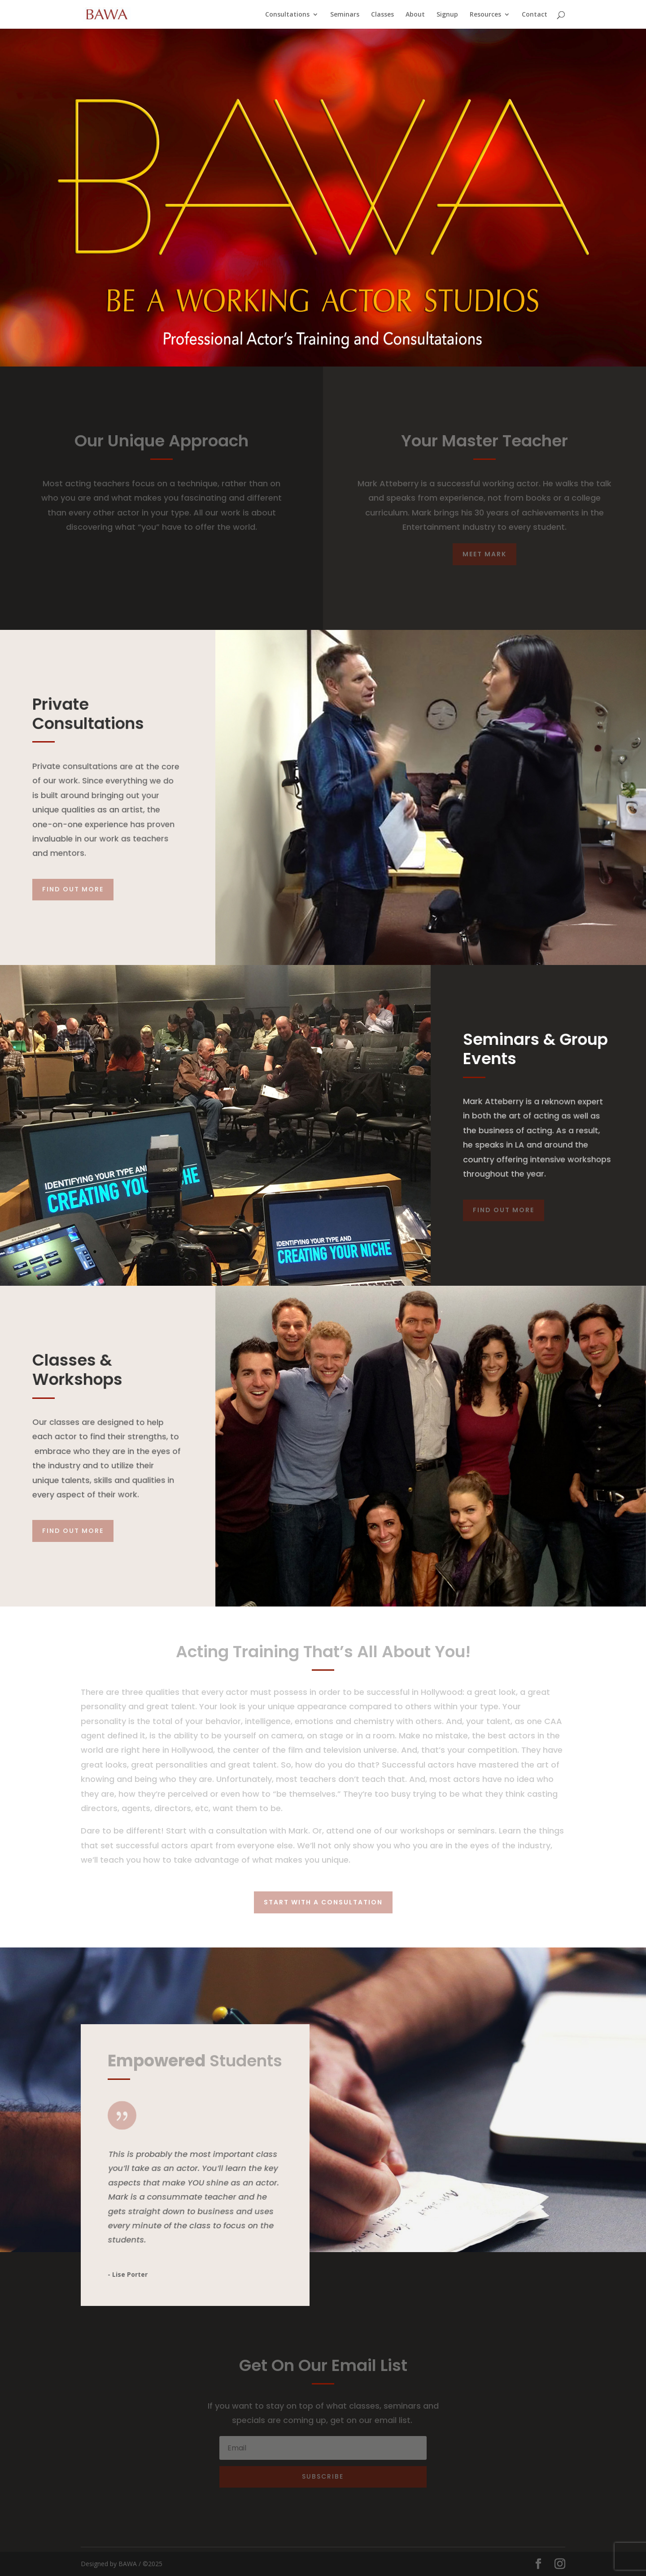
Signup (447, 14)
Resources (485, 14)
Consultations (287, 14)
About (415, 14)
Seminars (344, 14)
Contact (534, 14)
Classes (382, 14)
